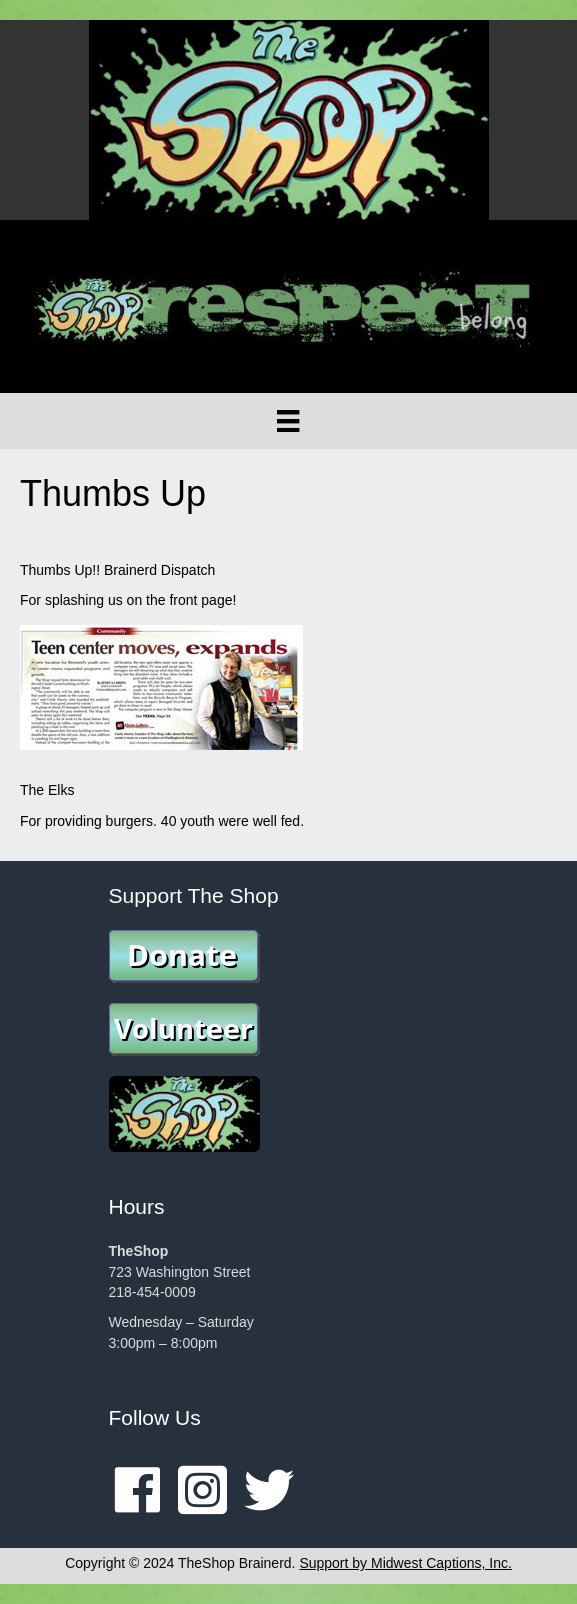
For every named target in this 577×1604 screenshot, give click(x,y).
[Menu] (288, 421)
